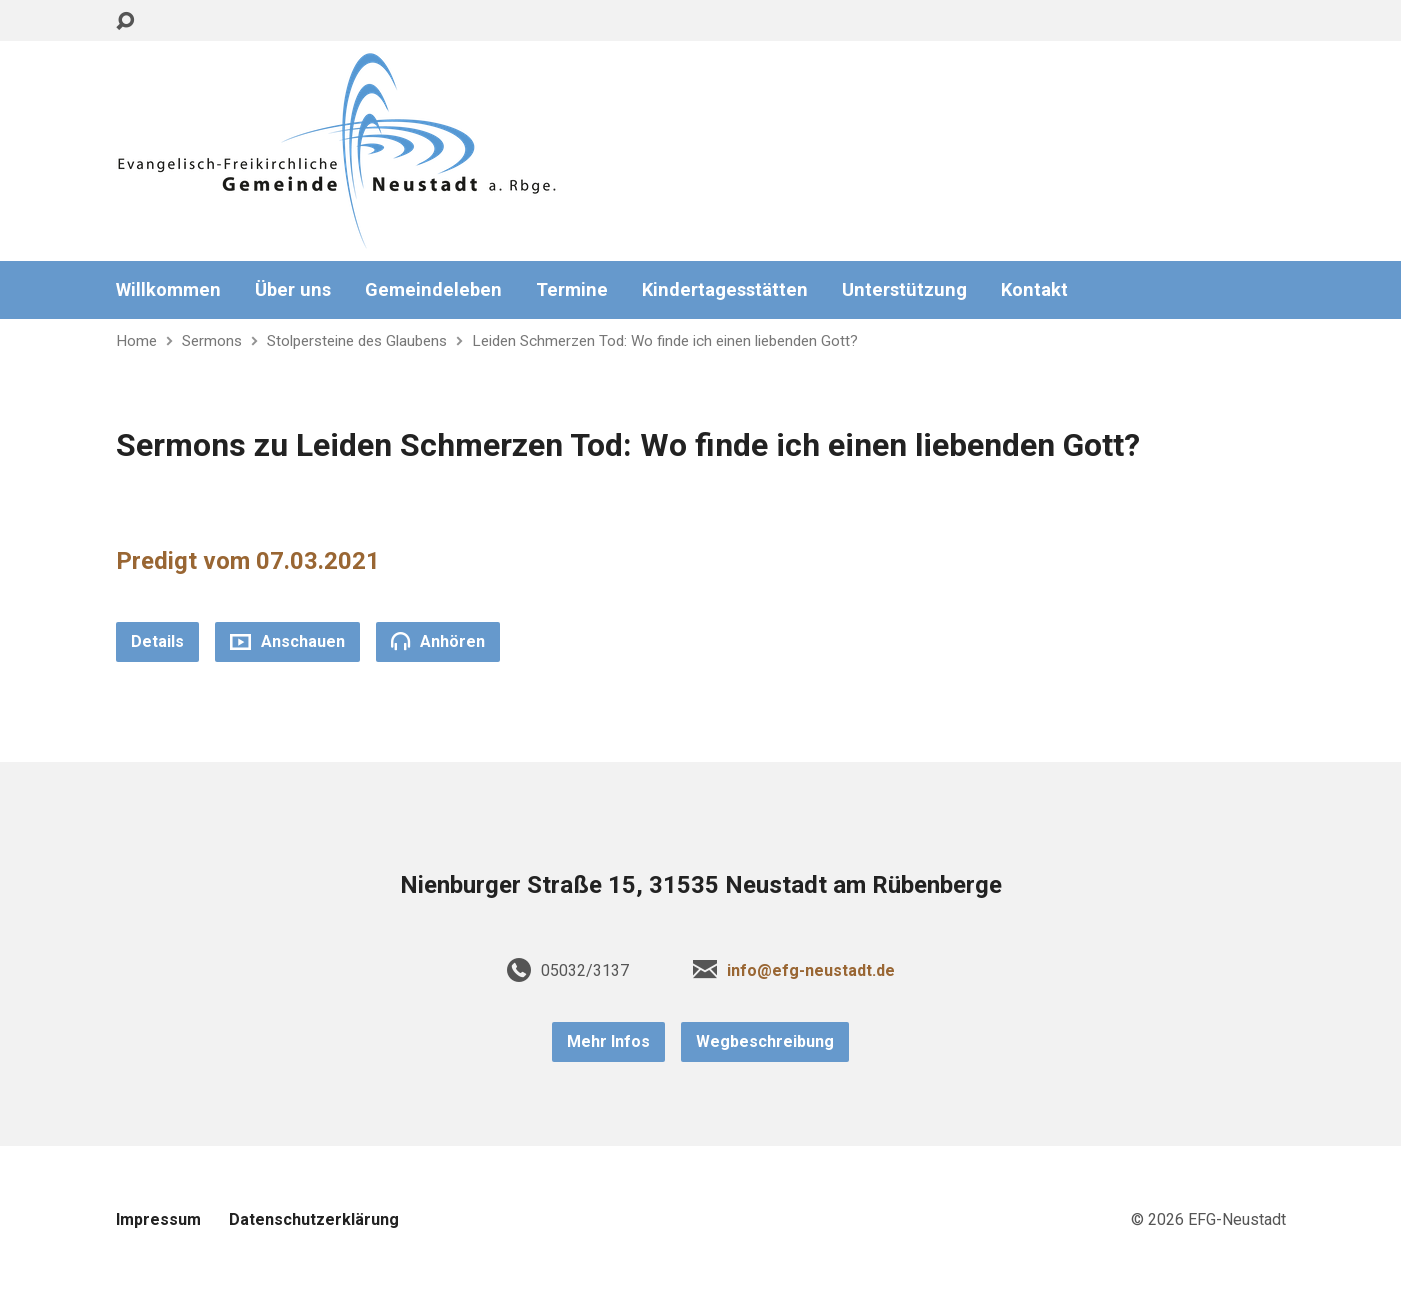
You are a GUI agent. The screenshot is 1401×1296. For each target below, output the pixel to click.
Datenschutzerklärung (314, 1219)
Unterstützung (904, 290)
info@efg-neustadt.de (811, 970)
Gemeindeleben (433, 290)
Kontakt (1034, 290)
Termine (572, 290)
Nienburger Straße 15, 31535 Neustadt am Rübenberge (701, 885)
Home (136, 341)
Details (157, 641)
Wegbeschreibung (765, 1041)
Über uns (293, 290)
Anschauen (287, 641)
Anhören (438, 641)
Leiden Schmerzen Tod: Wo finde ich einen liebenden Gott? (665, 341)
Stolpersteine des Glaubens (357, 341)
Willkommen (168, 290)
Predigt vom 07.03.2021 (248, 561)
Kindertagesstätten (725, 290)
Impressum (158, 1219)
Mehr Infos (608, 1041)
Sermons (212, 341)
